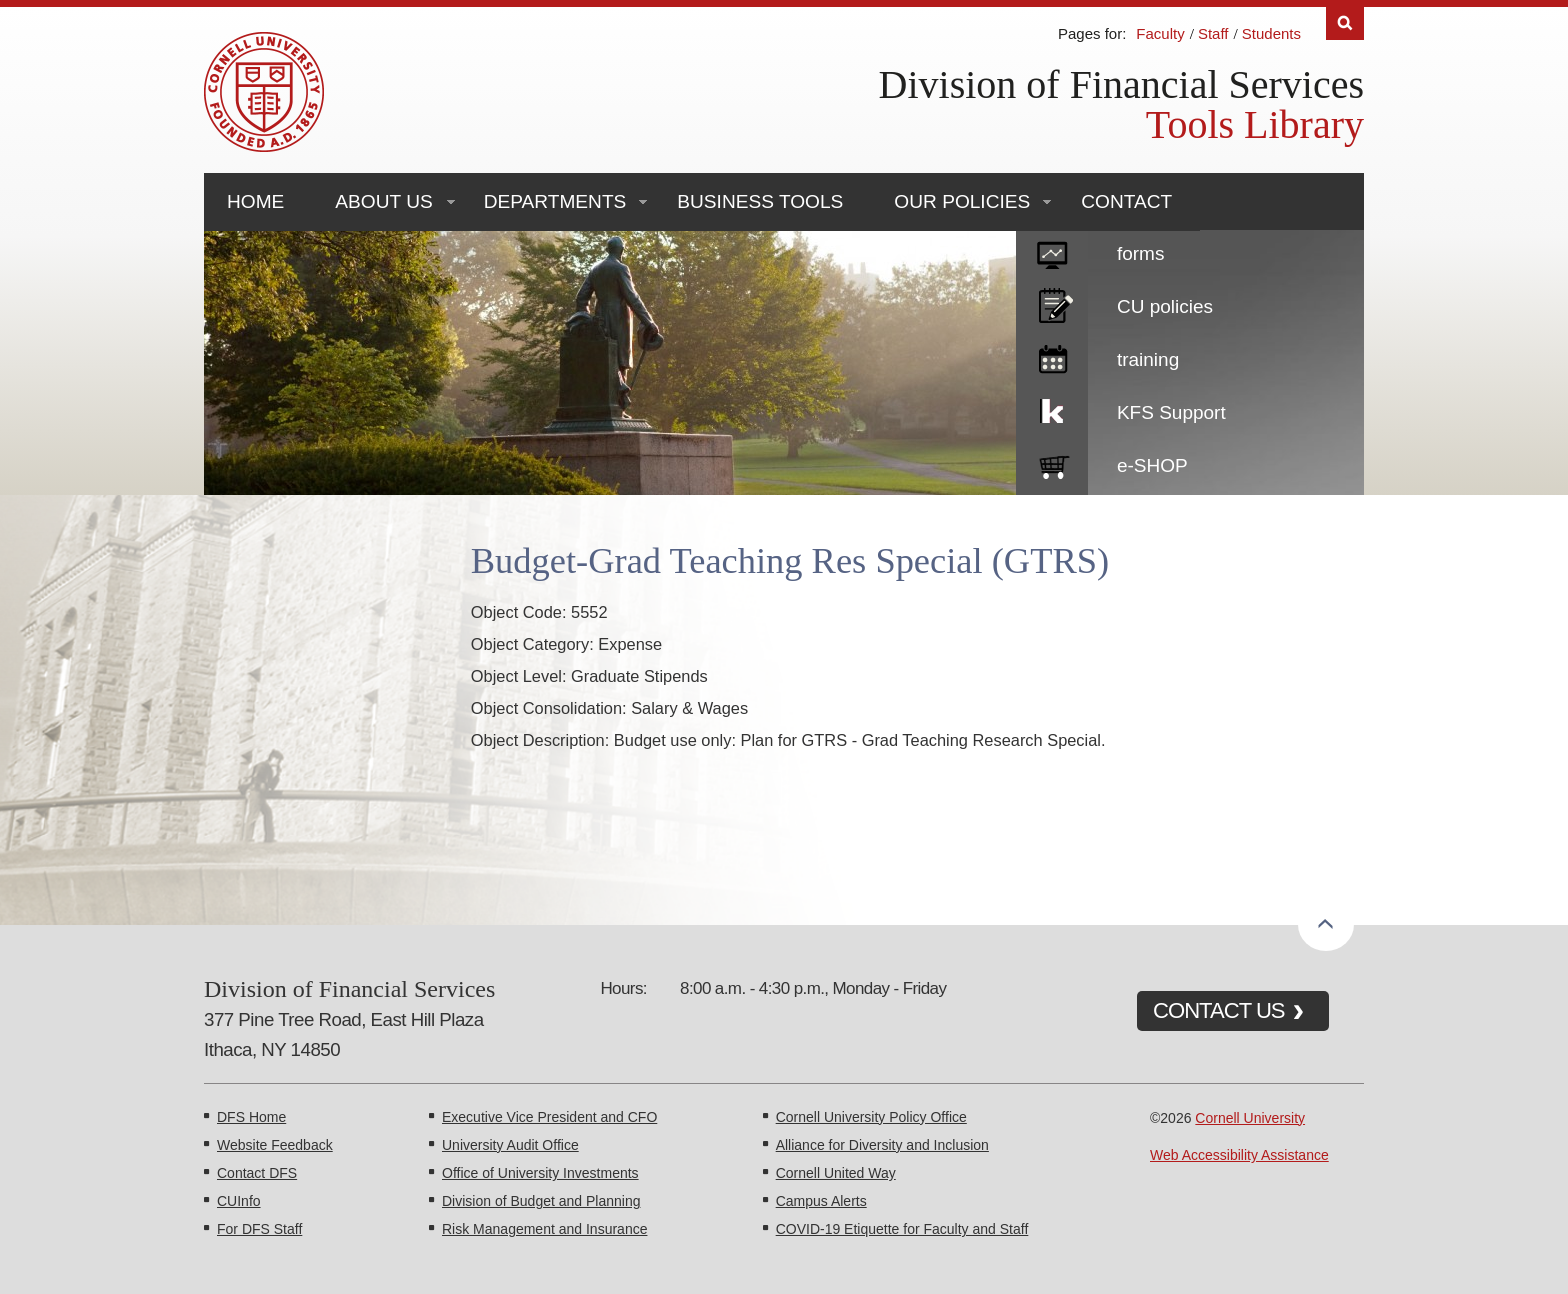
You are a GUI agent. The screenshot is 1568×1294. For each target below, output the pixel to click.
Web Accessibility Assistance (1239, 1155)
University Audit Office (510, 1145)
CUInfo (239, 1201)
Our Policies (962, 201)
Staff (1213, 33)
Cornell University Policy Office (871, 1117)
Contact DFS (257, 1173)
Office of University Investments (540, 1173)
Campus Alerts (821, 1201)
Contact (1126, 201)
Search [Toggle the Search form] (1345, 23)
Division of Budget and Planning (541, 1201)
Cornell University (1250, 1118)
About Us (383, 201)
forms (1141, 253)
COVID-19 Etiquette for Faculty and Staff (902, 1229)
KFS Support (1171, 412)
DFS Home (251, 1117)
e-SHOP (1152, 465)
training (1148, 359)
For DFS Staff (259, 1229)
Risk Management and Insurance (544, 1229)
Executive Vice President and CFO (549, 1117)
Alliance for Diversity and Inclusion (882, 1145)
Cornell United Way (836, 1173)
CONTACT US (1219, 1010)
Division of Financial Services (1121, 84)
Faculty (1160, 33)
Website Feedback (275, 1145)
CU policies (1165, 306)
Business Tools (760, 201)
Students (1271, 33)
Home (255, 201)
